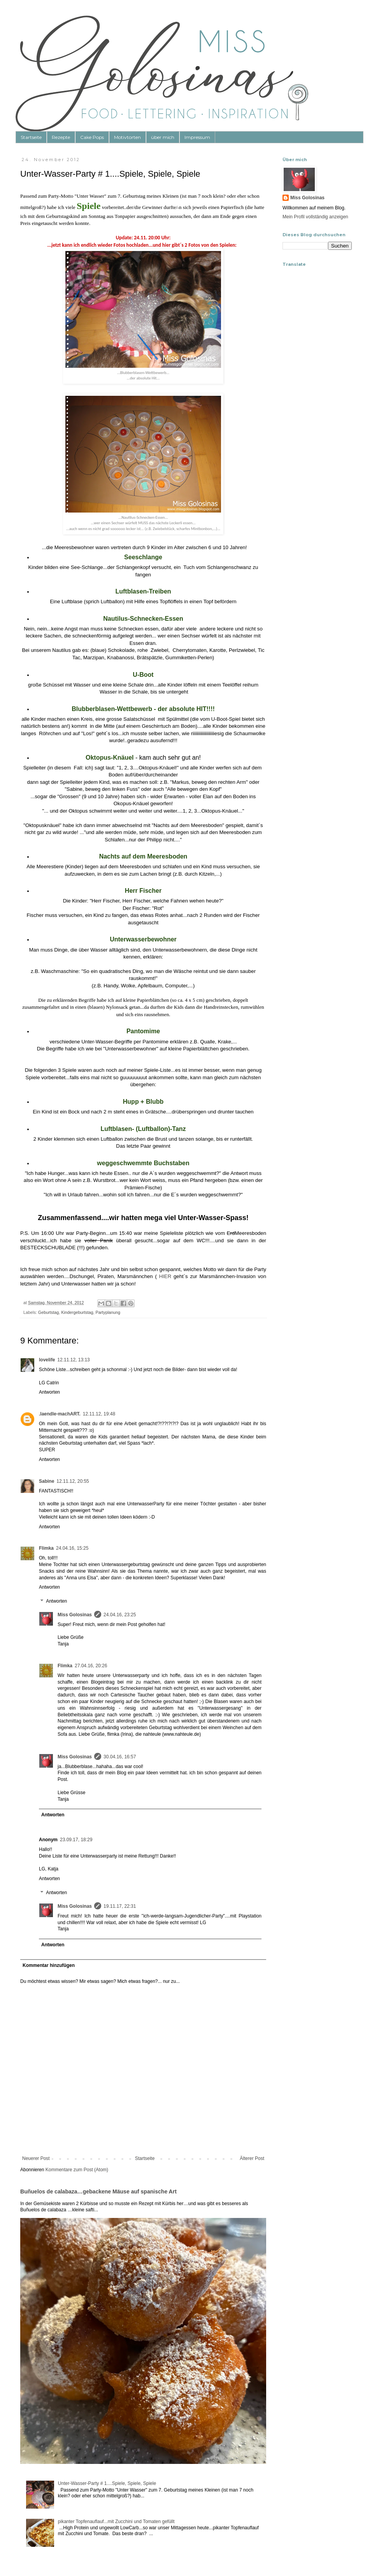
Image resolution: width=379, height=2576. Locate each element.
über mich (162, 137)
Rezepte (61, 137)
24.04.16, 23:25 (120, 1614)
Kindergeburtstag (77, 1312)
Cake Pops (92, 137)
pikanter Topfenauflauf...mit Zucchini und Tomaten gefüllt (116, 2521)
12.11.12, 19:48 (99, 1414)
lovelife (47, 1360)
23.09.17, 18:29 (76, 1839)
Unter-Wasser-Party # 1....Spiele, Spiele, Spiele (107, 2483)
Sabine (46, 1481)
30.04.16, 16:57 (120, 1756)
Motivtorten (127, 137)
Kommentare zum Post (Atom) (77, 2169)
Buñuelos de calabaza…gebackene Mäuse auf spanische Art (98, 2191)
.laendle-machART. (60, 1414)
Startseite (31, 137)
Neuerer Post (36, 2158)
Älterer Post (252, 2158)
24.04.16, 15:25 (72, 1548)
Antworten (49, 1392)
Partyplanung (107, 1312)
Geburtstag (48, 1312)
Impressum (197, 137)
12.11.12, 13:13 (73, 1360)
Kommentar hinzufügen (49, 1965)
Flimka (46, 1548)
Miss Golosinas (75, 1614)
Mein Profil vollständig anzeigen (315, 216)
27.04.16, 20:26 (91, 1665)
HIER (165, 1276)
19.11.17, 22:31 (120, 1906)
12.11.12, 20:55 (72, 1481)
